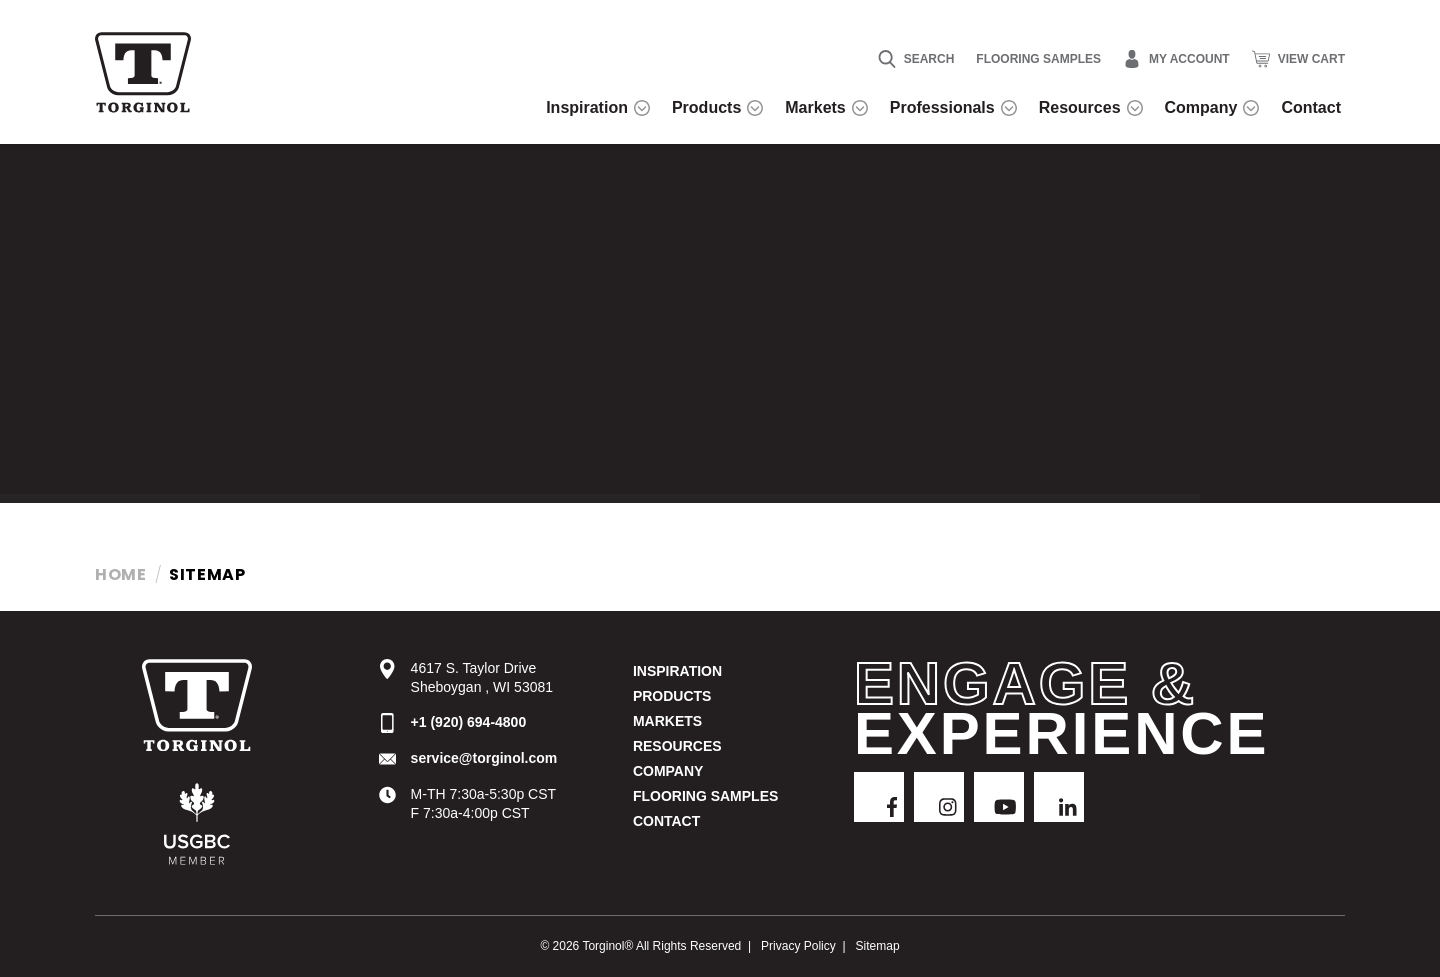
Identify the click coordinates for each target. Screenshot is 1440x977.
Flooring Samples (1038, 59)
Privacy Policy (798, 946)
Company (668, 771)
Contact (666, 821)
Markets (667, 721)
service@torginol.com (484, 758)
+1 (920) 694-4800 (469, 722)
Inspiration (677, 671)
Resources (677, 746)
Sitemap (878, 946)
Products (672, 696)
